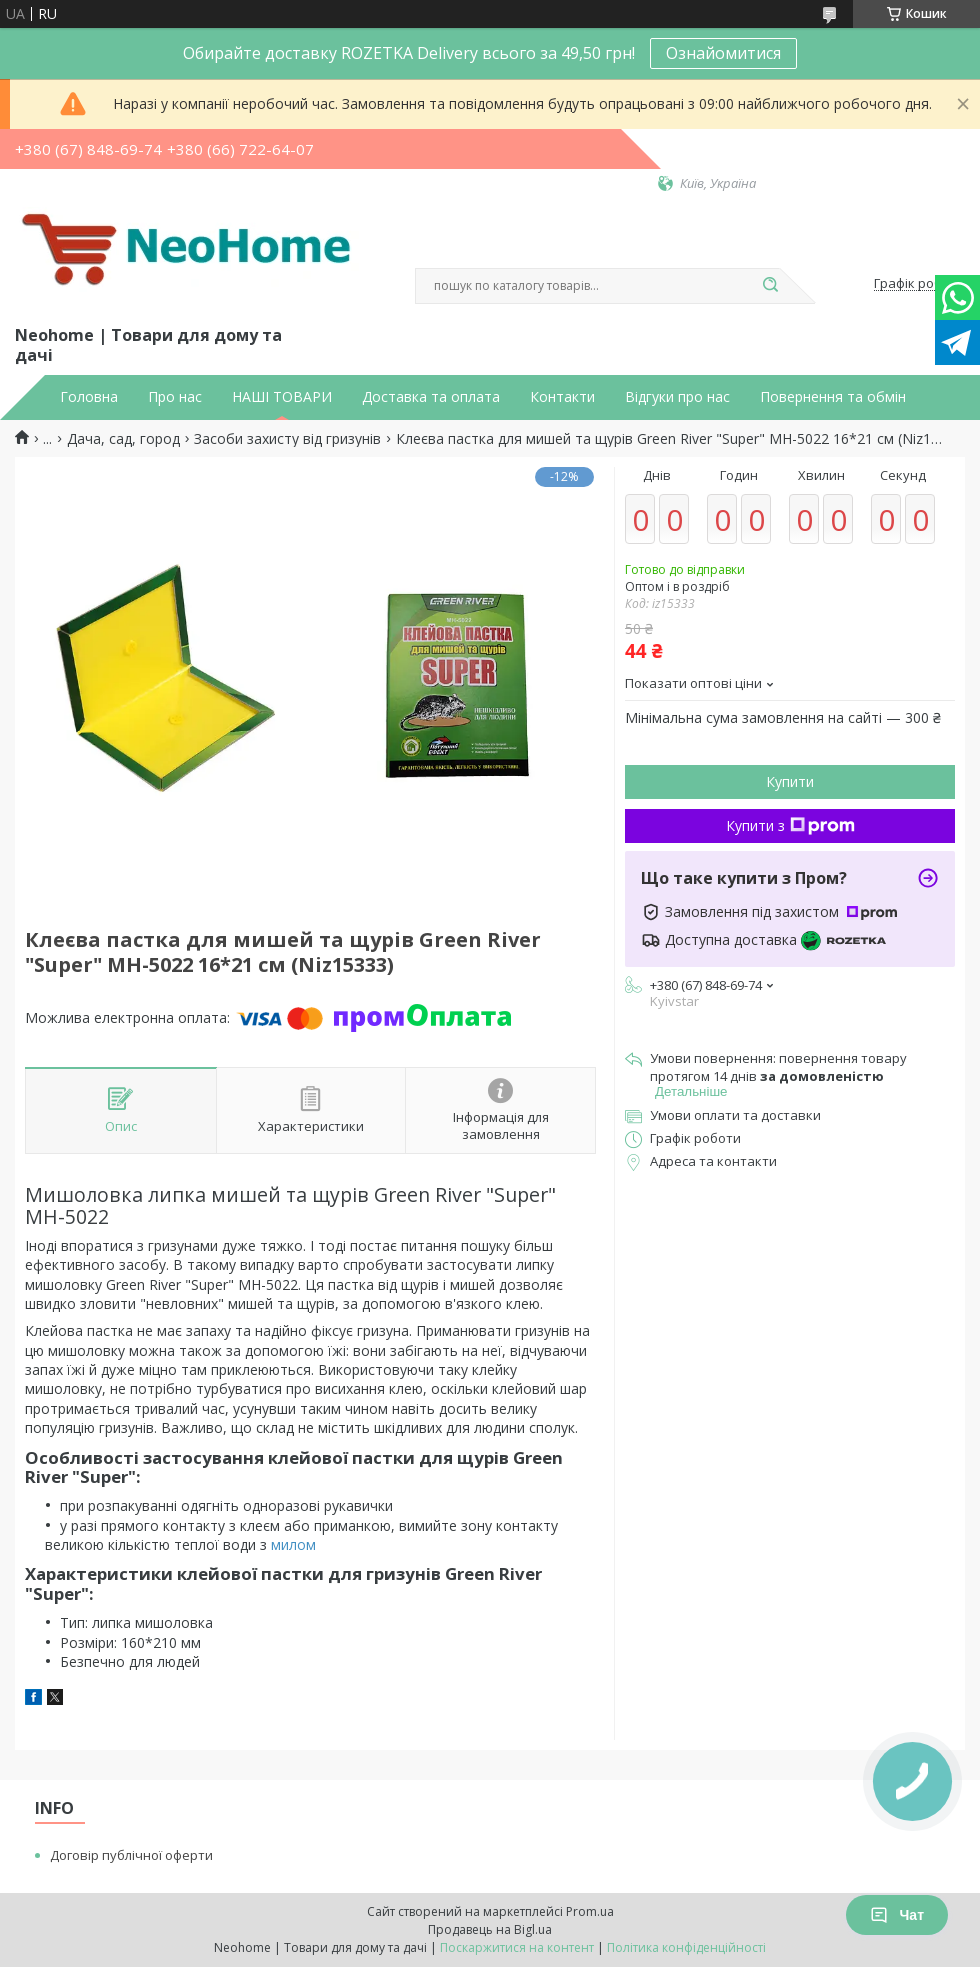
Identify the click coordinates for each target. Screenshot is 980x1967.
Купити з (790, 825)
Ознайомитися (723, 53)
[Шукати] (770, 286)
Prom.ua (590, 1911)
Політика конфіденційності (686, 1947)
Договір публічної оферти (131, 1855)
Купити (790, 781)
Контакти (562, 397)
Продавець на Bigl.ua (490, 1929)
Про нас (175, 397)
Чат (897, 1915)
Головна (89, 397)
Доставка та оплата (431, 397)
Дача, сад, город (123, 439)
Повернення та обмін (833, 397)
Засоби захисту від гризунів (287, 439)
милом (293, 1544)
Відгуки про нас (677, 397)
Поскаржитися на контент (517, 1947)
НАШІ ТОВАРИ (282, 397)
